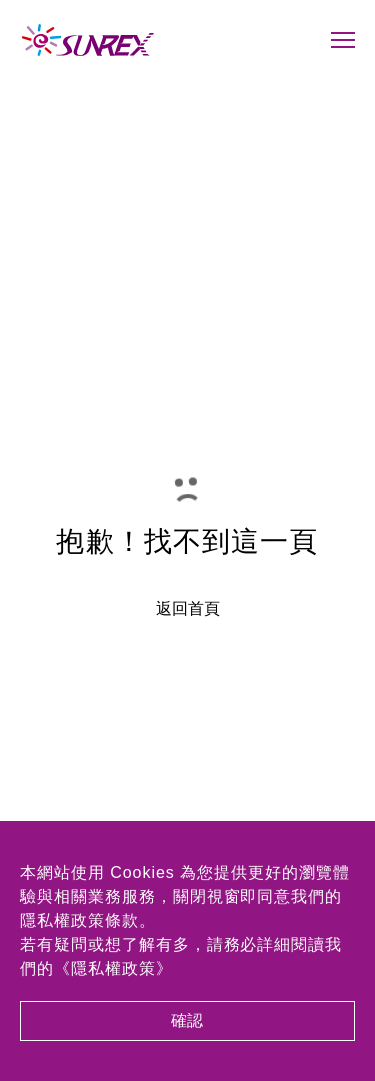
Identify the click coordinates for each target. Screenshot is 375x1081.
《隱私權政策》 (113, 968)
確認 (188, 1020)
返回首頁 (188, 609)
